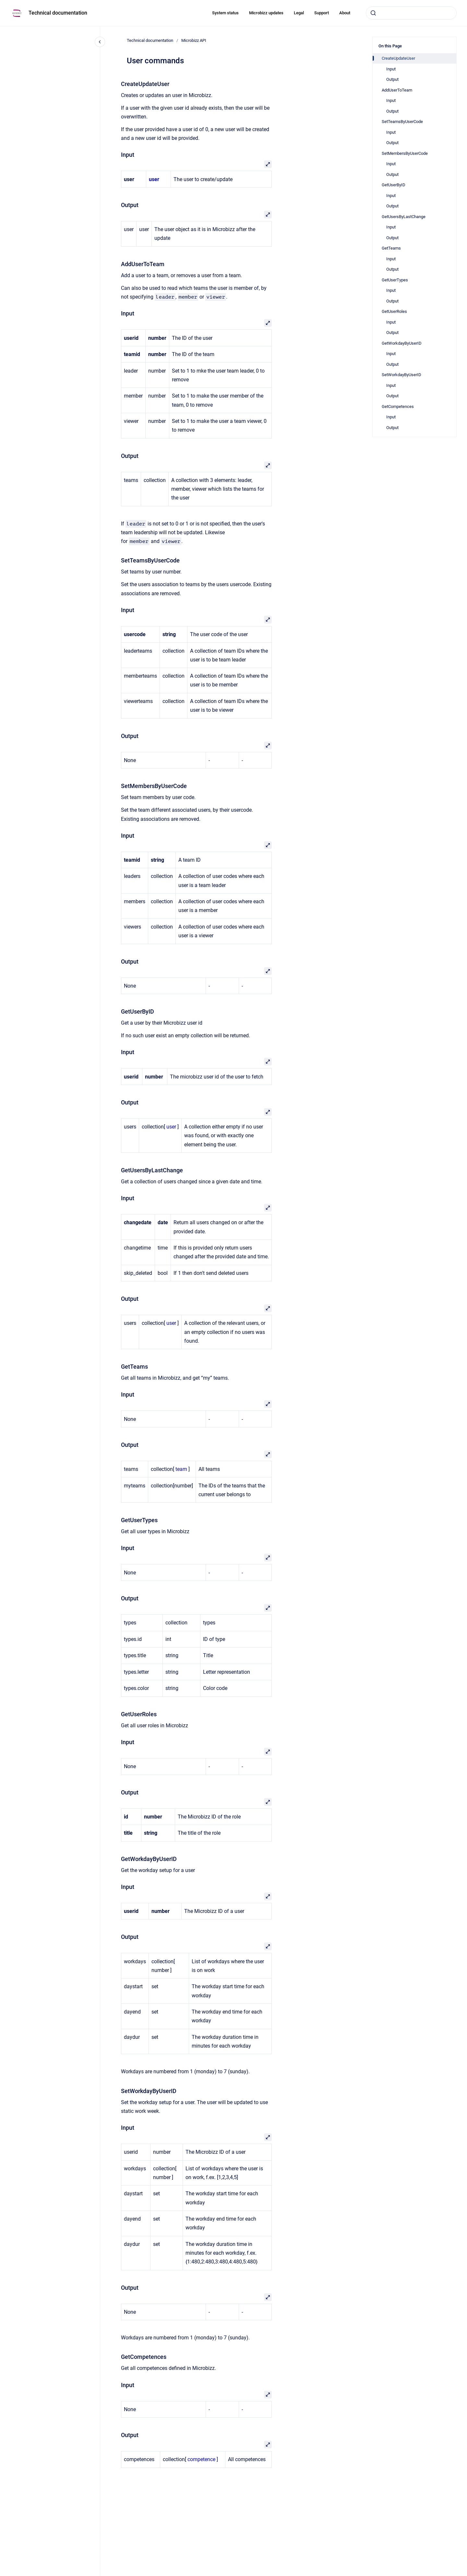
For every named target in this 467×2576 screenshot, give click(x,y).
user (171, 1127)
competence (201, 2459)
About (344, 12)
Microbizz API (193, 40)
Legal (299, 12)
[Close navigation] (100, 42)
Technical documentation (58, 13)
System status (225, 12)
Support (321, 12)
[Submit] (373, 13)
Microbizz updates (266, 12)
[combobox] (411, 13)
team (181, 1469)
